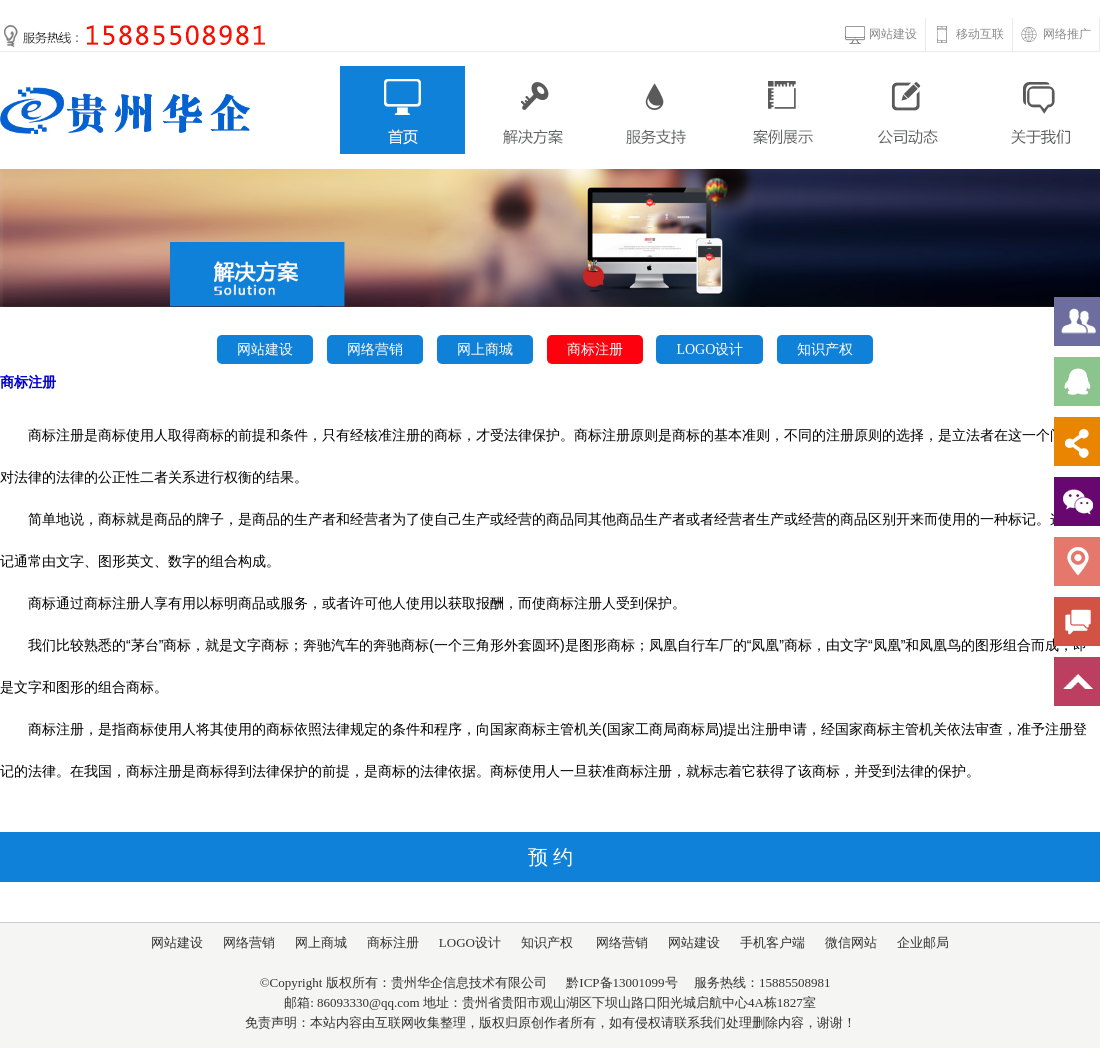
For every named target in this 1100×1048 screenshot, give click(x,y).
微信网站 (851, 942)
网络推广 (1067, 34)
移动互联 (980, 34)
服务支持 (656, 110)
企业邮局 (923, 942)
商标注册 (595, 349)
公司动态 (910, 110)
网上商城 (485, 349)
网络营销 (375, 349)
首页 (402, 110)
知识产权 (825, 349)
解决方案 (529, 110)
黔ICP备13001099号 (621, 982)
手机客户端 (772, 942)
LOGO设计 (709, 349)
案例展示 (783, 110)
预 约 (550, 857)
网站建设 (893, 34)
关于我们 (1037, 110)
